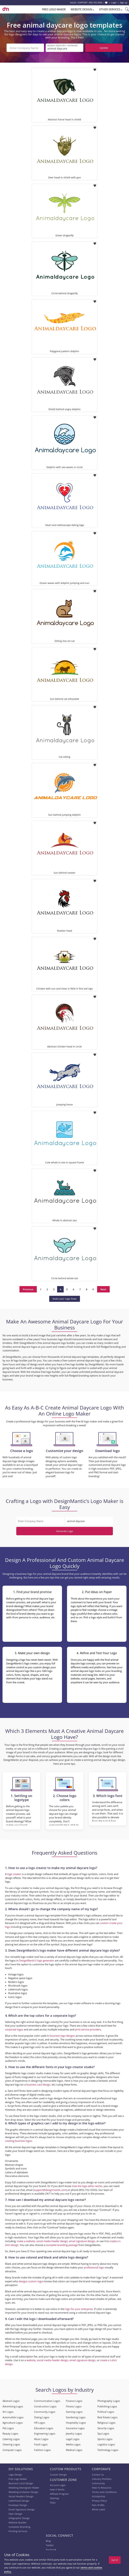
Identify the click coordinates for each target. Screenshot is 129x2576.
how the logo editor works (87, 2185)
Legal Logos (72, 2438)
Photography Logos (108, 2400)
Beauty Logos (10, 2432)
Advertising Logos (13, 2405)
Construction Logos (45, 2405)
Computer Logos (12, 2449)
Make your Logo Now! (65, 1298)
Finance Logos (74, 2400)
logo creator (14, 1873)
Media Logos (73, 2443)
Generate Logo (64, 1530)
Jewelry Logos (74, 2432)
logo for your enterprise (79, 2308)
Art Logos (8, 2411)
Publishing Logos (107, 2405)
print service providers (88, 2028)
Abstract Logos (11, 2400)
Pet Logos (8, 2427)
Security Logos (105, 2427)
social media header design (52, 2240)
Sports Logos (104, 2438)
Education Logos (43, 2427)
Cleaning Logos (11, 2443)
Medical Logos (74, 2449)
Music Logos (41, 2438)
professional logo (94, 2266)
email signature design (82, 2240)
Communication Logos (47, 2400)
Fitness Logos (73, 2405)
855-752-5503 (95, 2)
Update (104, 47)
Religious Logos (106, 2422)
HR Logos (39, 2422)
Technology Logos (107, 2449)
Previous (28, 1288)
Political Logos (105, 2411)
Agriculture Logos (13, 2422)
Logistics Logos (106, 2443)
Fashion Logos (42, 2449)
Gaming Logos (74, 2411)
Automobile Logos (13, 2416)
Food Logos (41, 2443)
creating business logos (18, 2140)
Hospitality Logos (76, 2422)
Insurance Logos (75, 2427)
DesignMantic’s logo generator (36, 1959)
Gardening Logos (75, 2416)
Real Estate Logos (107, 2416)
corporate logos (14, 2028)
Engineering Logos (44, 2432)
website (31, 2359)
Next (103, 1288)
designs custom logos (31, 2280)
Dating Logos (41, 2416)
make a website (26, 2240)
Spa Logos (103, 2432)
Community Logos (44, 2411)
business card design (38, 2084)
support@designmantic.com (50, 2189)
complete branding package (62, 2244)
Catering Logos (11, 2438)
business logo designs (62, 2035)
